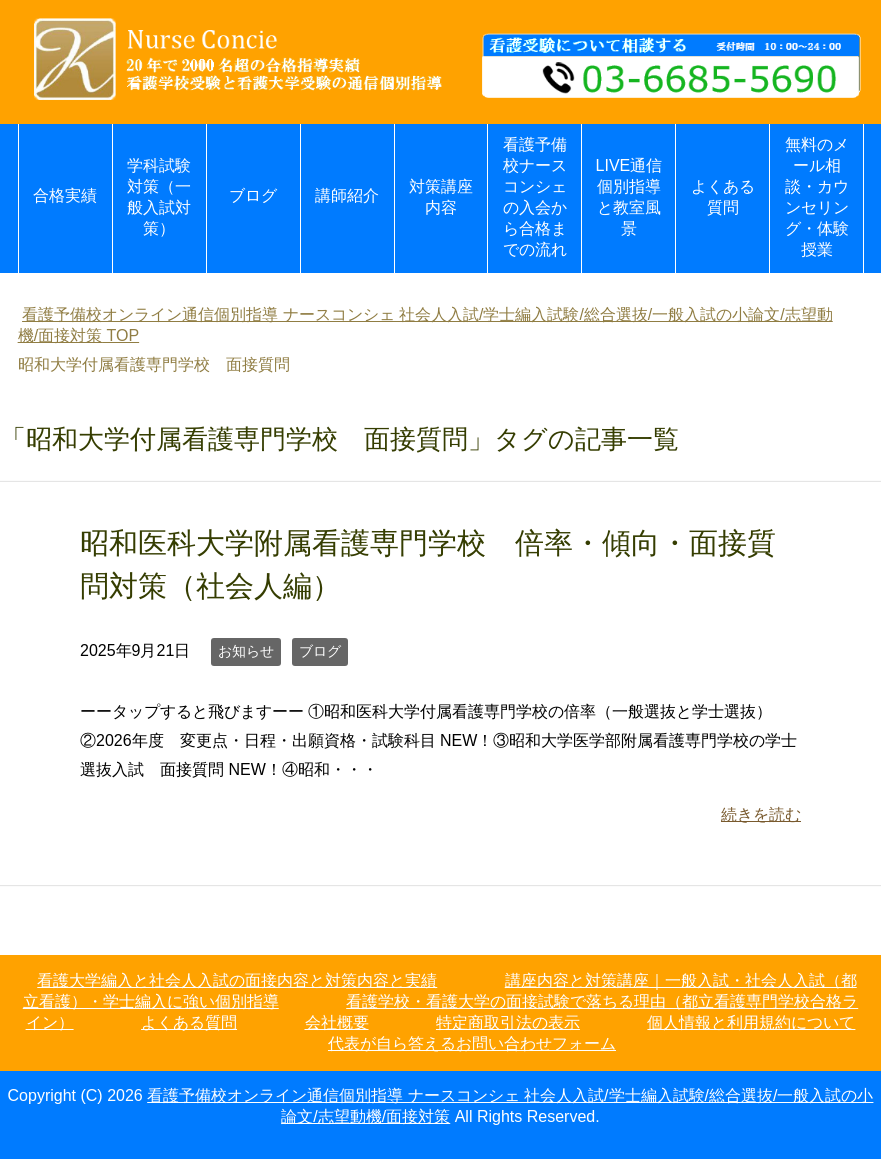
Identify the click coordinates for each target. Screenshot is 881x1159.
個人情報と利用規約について (751, 1022)
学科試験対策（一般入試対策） (159, 197)
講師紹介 (347, 195)
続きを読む (761, 814)
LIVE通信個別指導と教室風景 (629, 197)
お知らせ (246, 651)
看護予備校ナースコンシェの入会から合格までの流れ (535, 197)
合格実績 (65, 195)
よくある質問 (723, 197)
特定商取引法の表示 (508, 1022)
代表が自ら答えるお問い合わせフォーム (472, 1043)
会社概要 (337, 1022)
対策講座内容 (441, 197)
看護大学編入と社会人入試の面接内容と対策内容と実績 (237, 980)
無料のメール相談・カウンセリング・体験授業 (817, 197)
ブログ (253, 195)
